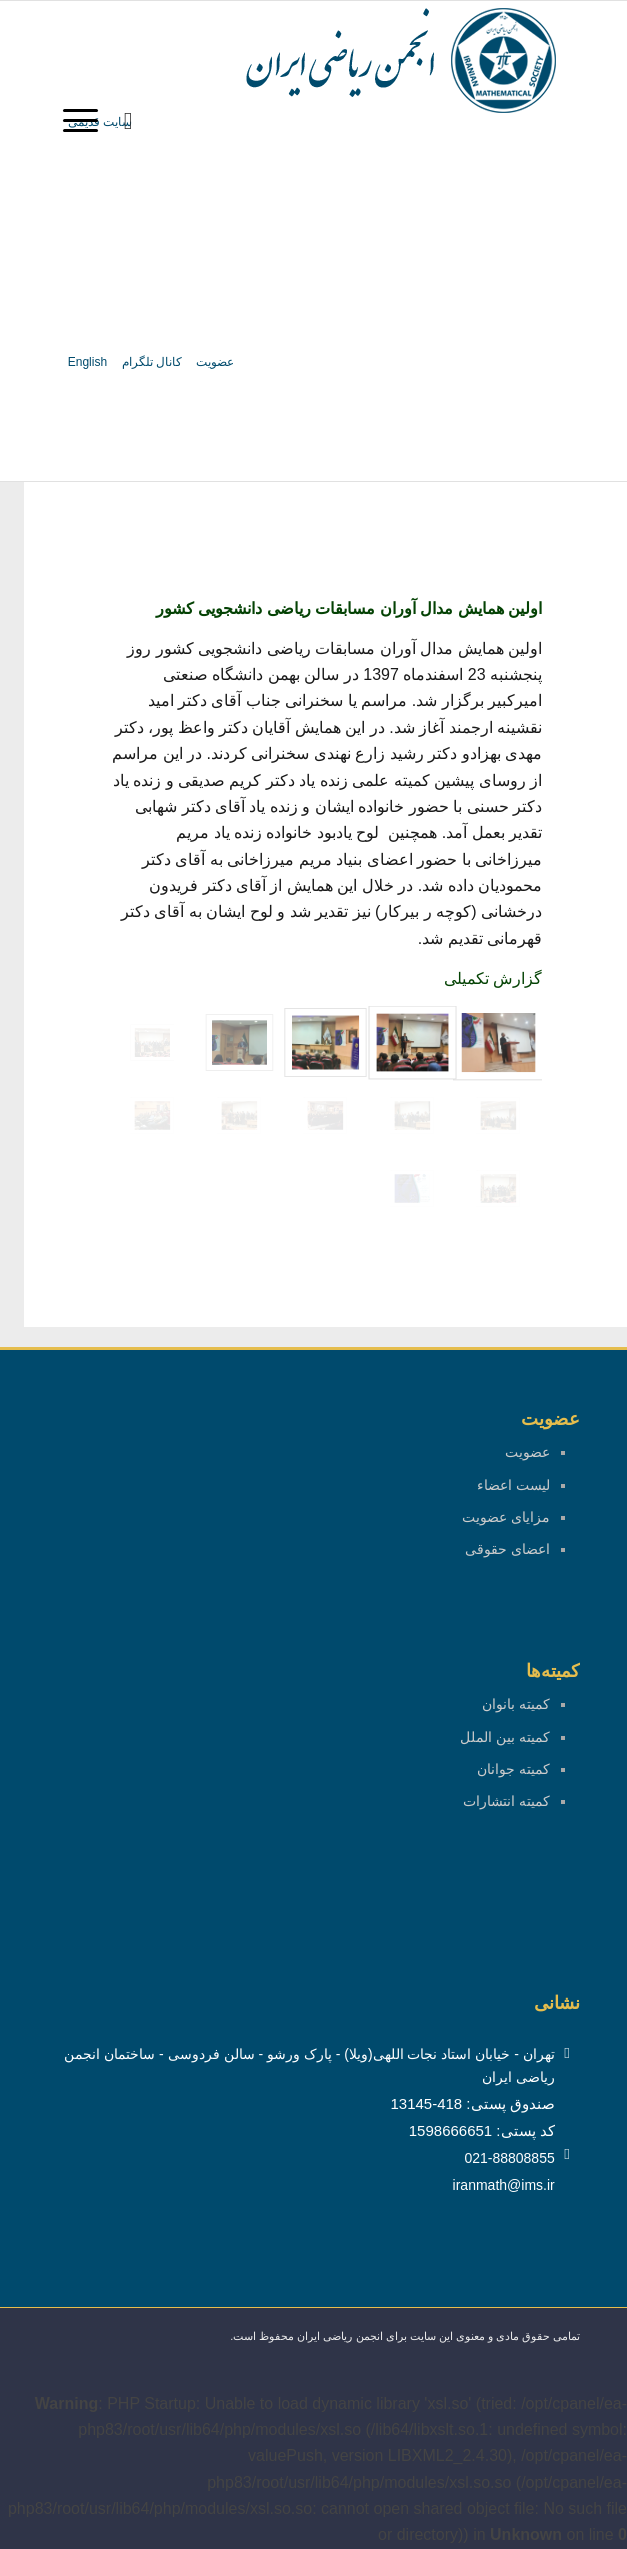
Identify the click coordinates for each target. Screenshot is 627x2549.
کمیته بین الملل (505, 1737)
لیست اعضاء (513, 1485)
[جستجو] (128, 121)
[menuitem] (128, 121)
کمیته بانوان (516, 1704)
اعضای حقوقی (507, 1549)
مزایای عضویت (506, 1517)
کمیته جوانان (513, 1769)
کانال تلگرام (152, 362)
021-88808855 (509, 2158)
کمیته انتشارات (506, 1801)
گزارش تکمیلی (493, 978)
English (87, 362)
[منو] (87, 121)
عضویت (215, 362)
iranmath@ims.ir (504, 2185)
